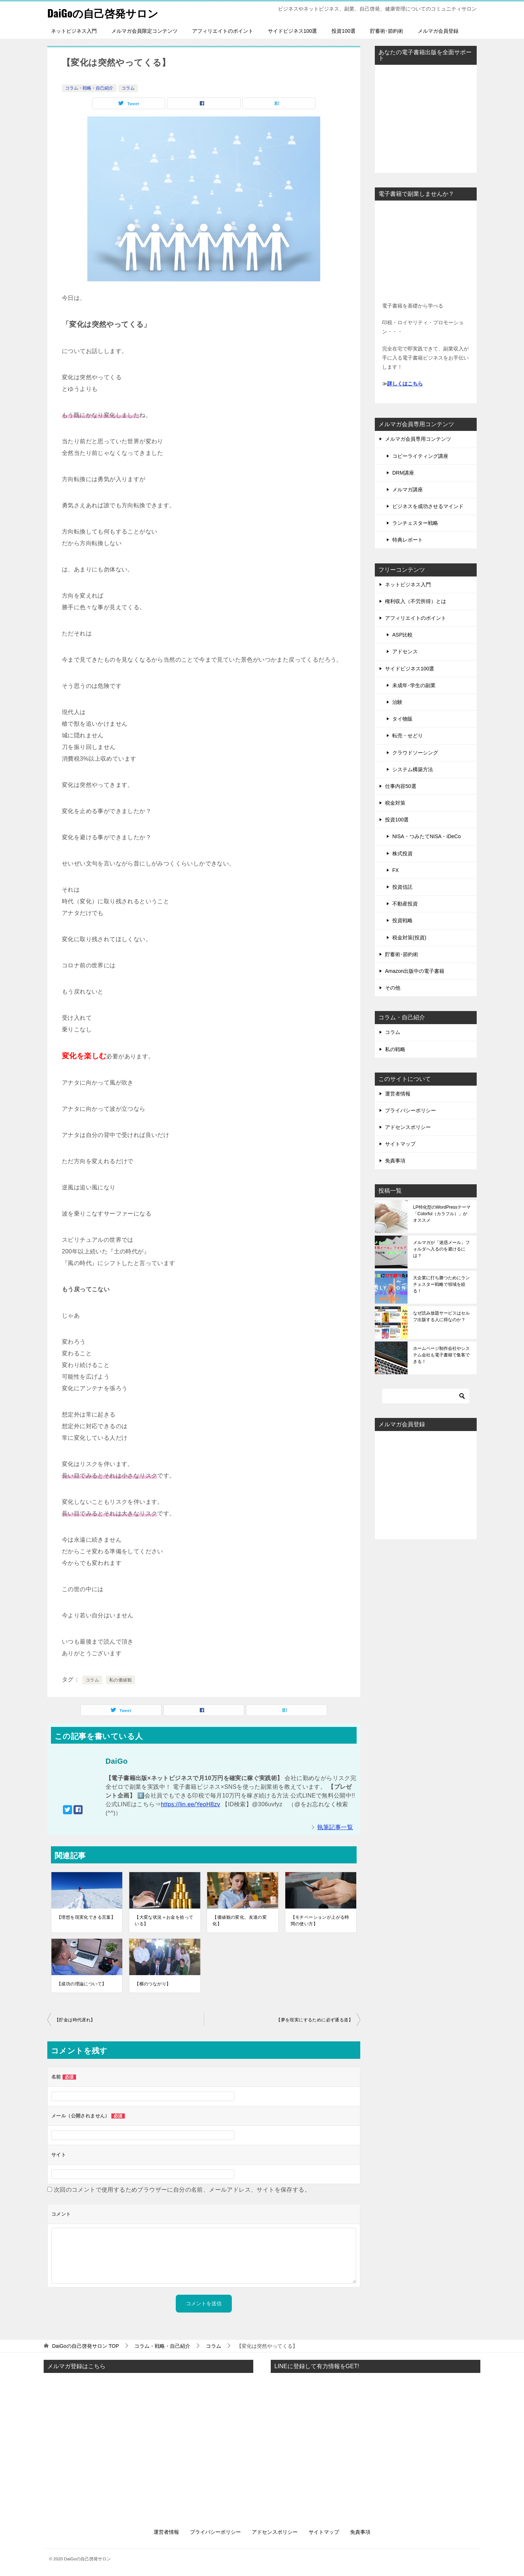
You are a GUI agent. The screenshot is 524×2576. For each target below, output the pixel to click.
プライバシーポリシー (410, 1110)
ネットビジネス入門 (74, 31)
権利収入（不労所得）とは (415, 601)
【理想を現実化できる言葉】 (86, 1917)
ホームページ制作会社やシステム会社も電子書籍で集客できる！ (441, 1355)
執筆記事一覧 (335, 1827)
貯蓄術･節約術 (386, 31)
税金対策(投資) (409, 937)
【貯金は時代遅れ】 (75, 2019)
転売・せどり (407, 735)
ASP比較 (402, 635)
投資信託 (402, 887)
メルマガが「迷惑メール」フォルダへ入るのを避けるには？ (441, 1249)
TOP (85, 2346)
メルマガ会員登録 (438, 31)
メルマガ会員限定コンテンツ (144, 31)
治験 (397, 702)
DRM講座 (403, 473)
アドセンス (405, 651)
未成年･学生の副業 (414, 685)
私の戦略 (395, 1049)
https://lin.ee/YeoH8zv (190, 1804)
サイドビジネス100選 (292, 31)
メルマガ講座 (407, 489)
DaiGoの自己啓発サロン (104, 12)
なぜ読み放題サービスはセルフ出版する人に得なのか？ (441, 1316)
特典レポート (407, 540)
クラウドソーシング (415, 753)
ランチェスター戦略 (415, 523)
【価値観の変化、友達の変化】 (240, 1920)
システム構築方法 (412, 769)
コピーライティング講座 (420, 456)
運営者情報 (397, 1094)
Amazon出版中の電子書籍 (414, 971)
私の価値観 (120, 1680)
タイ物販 (402, 719)
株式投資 (402, 853)
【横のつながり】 (153, 1983)
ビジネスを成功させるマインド (428, 506)
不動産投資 (405, 904)
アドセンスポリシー (408, 1127)
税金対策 (395, 803)
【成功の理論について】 (81, 1983)
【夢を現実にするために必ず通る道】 (314, 2019)
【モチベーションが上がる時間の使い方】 (320, 1920)
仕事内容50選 (400, 786)
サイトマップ (400, 1144)
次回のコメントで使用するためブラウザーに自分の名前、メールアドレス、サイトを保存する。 (182, 2190)
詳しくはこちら (405, 384)
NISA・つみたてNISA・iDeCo (426, 836)
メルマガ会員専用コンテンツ (418, 439)
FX (395, 870)
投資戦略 (402, 920)
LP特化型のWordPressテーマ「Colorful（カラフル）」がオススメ (442, 1214)
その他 (392, 988)
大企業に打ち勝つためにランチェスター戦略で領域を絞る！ (441, 1284)
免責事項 (395, 1161)
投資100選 (343, 31)
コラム (128, 88)
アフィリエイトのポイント (222, 31)
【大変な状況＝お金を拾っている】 (164, 1920)
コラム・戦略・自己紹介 (89, 88)
